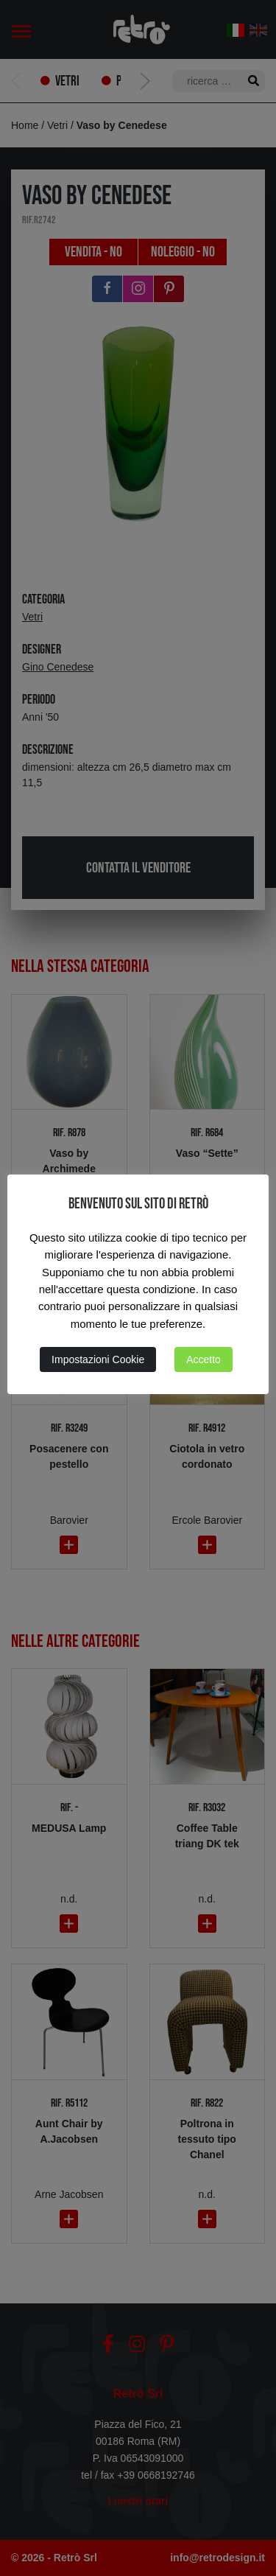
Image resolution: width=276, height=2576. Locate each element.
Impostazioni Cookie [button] (98, 1359)
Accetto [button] (203, 1359)
